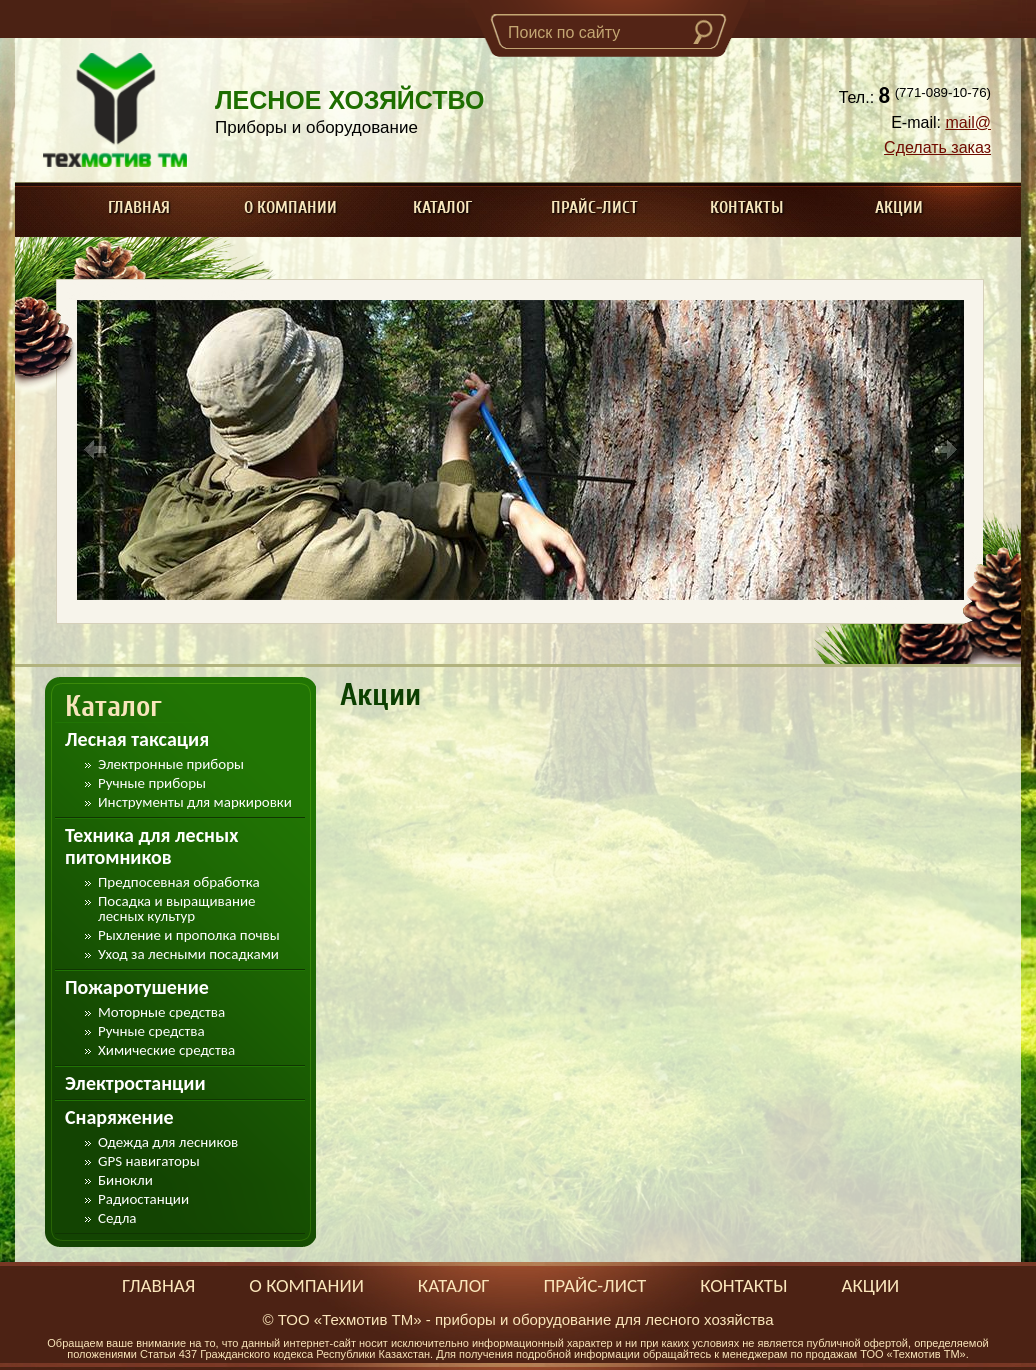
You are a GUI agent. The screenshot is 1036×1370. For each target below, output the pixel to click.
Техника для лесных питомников (151, 846)
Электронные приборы (171, 764)
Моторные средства (161, 1012)
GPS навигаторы (149, 1161)
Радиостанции (143, 1199)
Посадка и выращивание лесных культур (177, 909)
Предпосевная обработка (179, 882)
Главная (139, 207)
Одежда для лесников (168, 1142)
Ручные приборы (152, 783)
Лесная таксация (137, 739)
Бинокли (125, 1180)
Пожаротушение (137, 987)
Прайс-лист (594, 207)
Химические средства (166, 1050)
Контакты (747, 207)
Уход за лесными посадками (188, 954)
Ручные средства (151, 1031)
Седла (117, 1218)
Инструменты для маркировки (195, 802)
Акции (899, 207)
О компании (290, 207)
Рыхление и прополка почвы (189, 935)
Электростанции (135, 1083)
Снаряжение (119, 1117)
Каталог (442, 207)
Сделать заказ (937, 147)
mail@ (968, 122)
